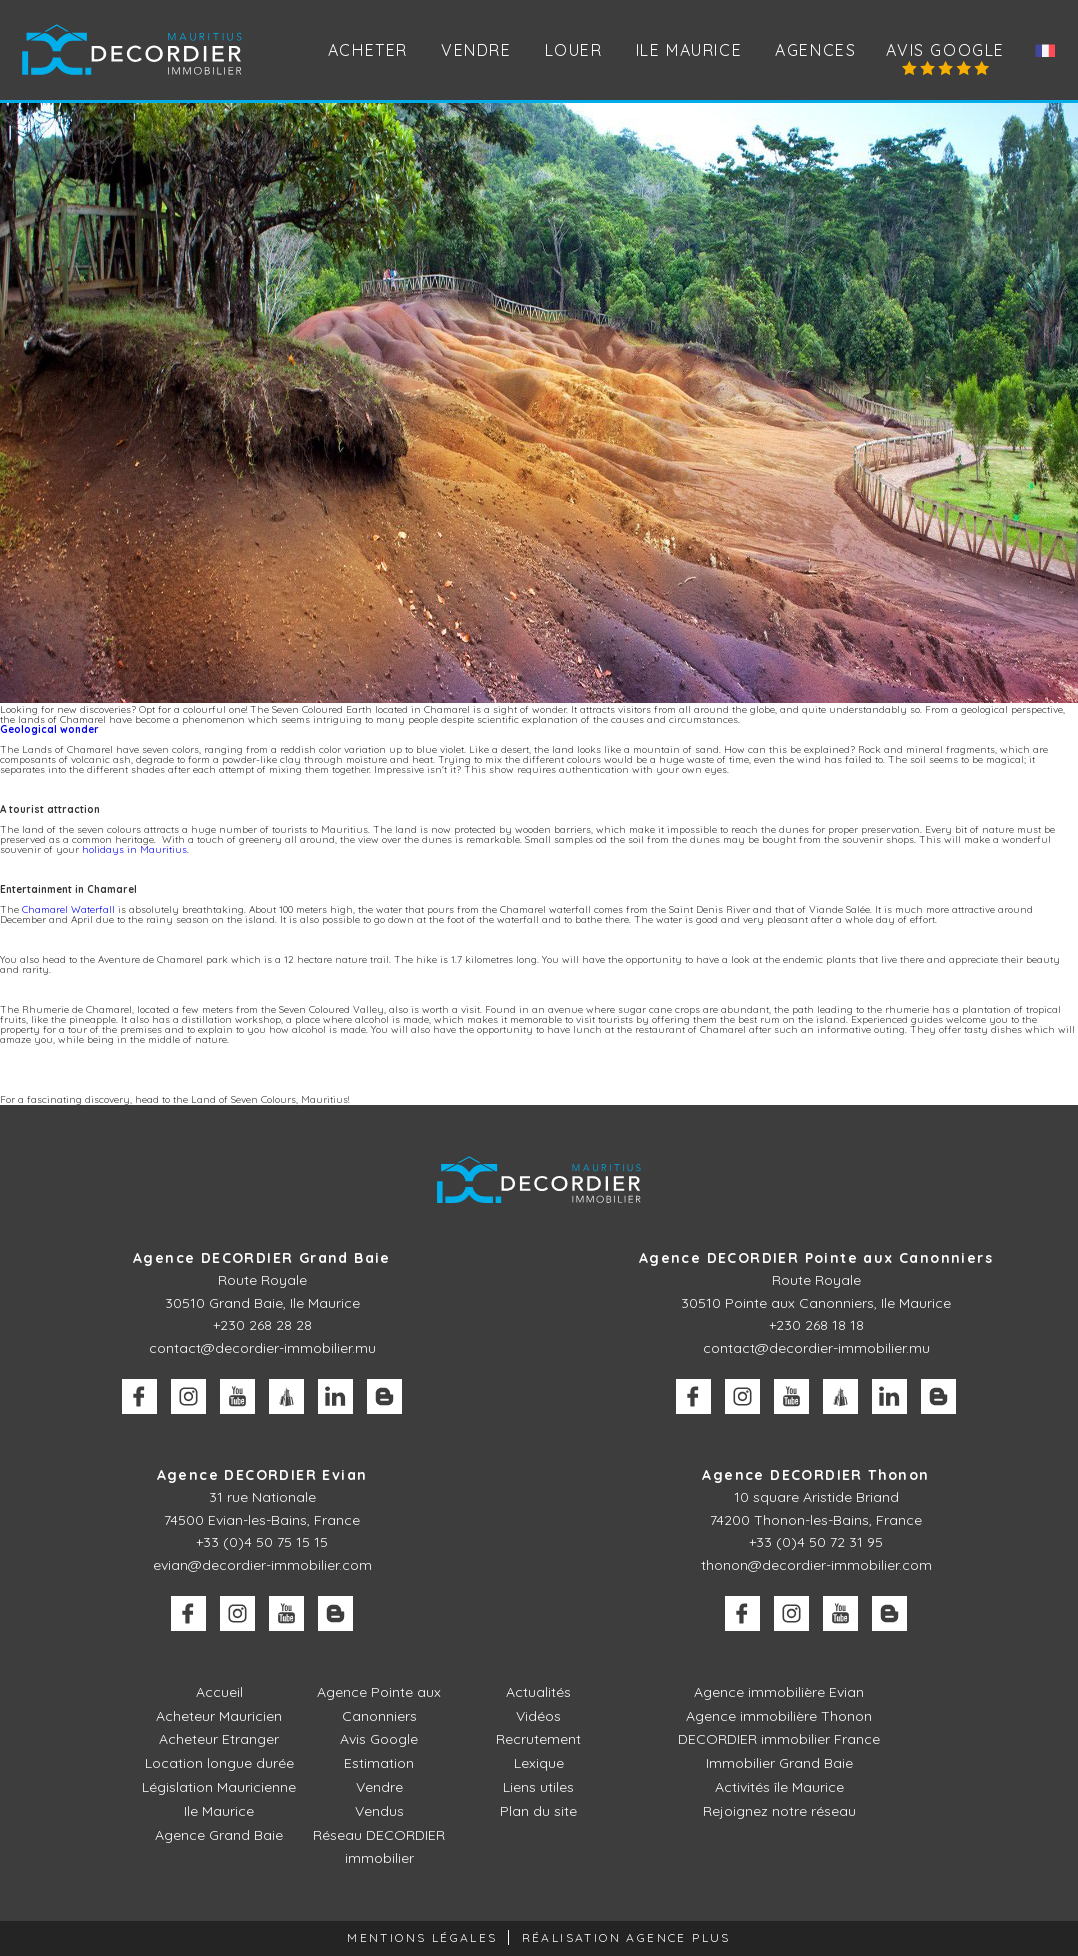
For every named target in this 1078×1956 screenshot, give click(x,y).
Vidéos (538, 1716)
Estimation (379, 1763)
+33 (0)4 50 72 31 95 (816, 1542)
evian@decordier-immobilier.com (262, 1565)
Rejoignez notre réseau (779, 1811)
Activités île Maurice (779, 1787)
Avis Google (945, 50)
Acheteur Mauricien (219, 1716)
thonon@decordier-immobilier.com (816, 1565)
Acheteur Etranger (219, 1739)
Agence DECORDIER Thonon (815, 1475)
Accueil (219, 1692)
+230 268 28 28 (262, 1325)
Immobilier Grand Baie (779, 1763)
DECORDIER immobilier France (779, 1739)
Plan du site (538, 1811)
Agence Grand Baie (219, 1835)
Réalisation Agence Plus (626, 1937)
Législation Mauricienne (219, 1787)
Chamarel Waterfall (68, 909)
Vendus (379, 1811)
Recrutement (538, 1739)
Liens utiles (538, 1787)
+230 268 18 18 (816, 1325)
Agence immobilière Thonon (779, 1716)
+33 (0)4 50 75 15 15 (262, 1542)
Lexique (539, 1763)
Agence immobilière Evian (779, 1692)
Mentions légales (422, 1937)
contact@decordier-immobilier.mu (262, 1348)
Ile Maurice (689, 50)
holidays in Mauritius (134, 849)
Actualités (538, 1692)
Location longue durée (219, 1763)
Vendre (379, 1787)
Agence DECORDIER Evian (262, 1475)
